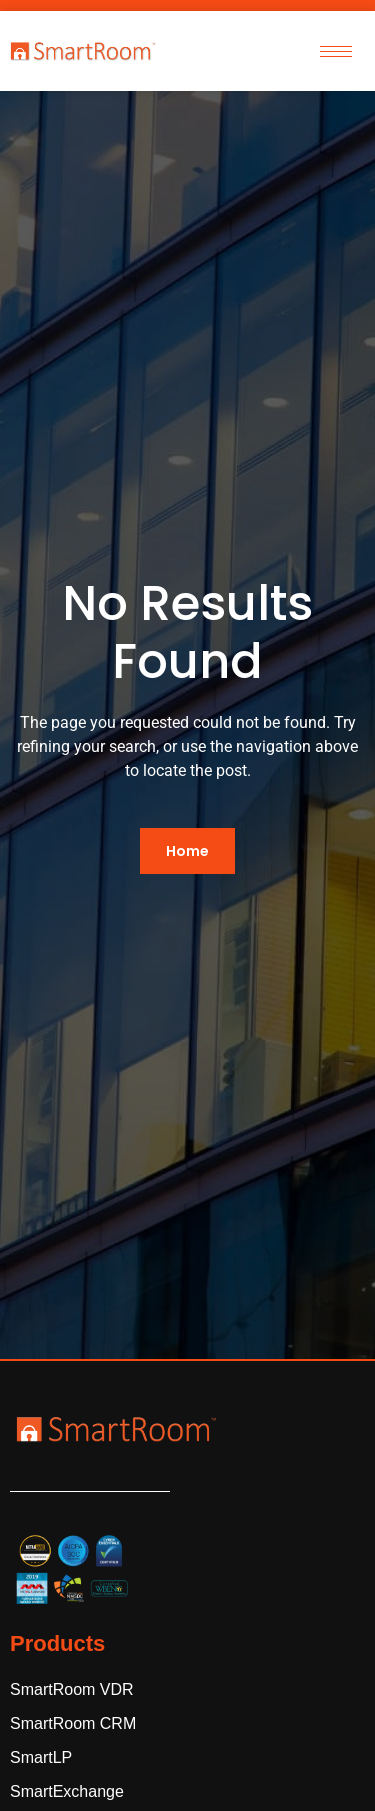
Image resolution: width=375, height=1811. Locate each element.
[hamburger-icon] (336, 51)
